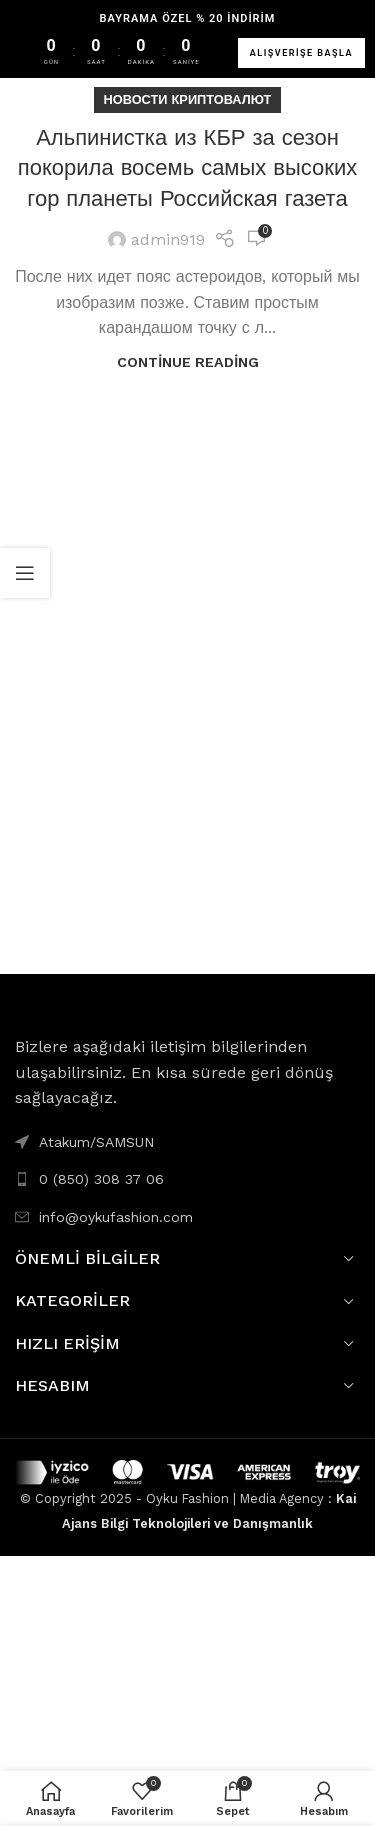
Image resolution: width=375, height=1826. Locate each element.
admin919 (168, 239)
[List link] (187, 1179)
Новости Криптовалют (188, 99)
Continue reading (188, 362)
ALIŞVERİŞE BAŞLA (301, 53)
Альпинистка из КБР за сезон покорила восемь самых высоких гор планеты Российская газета (187, 168)
